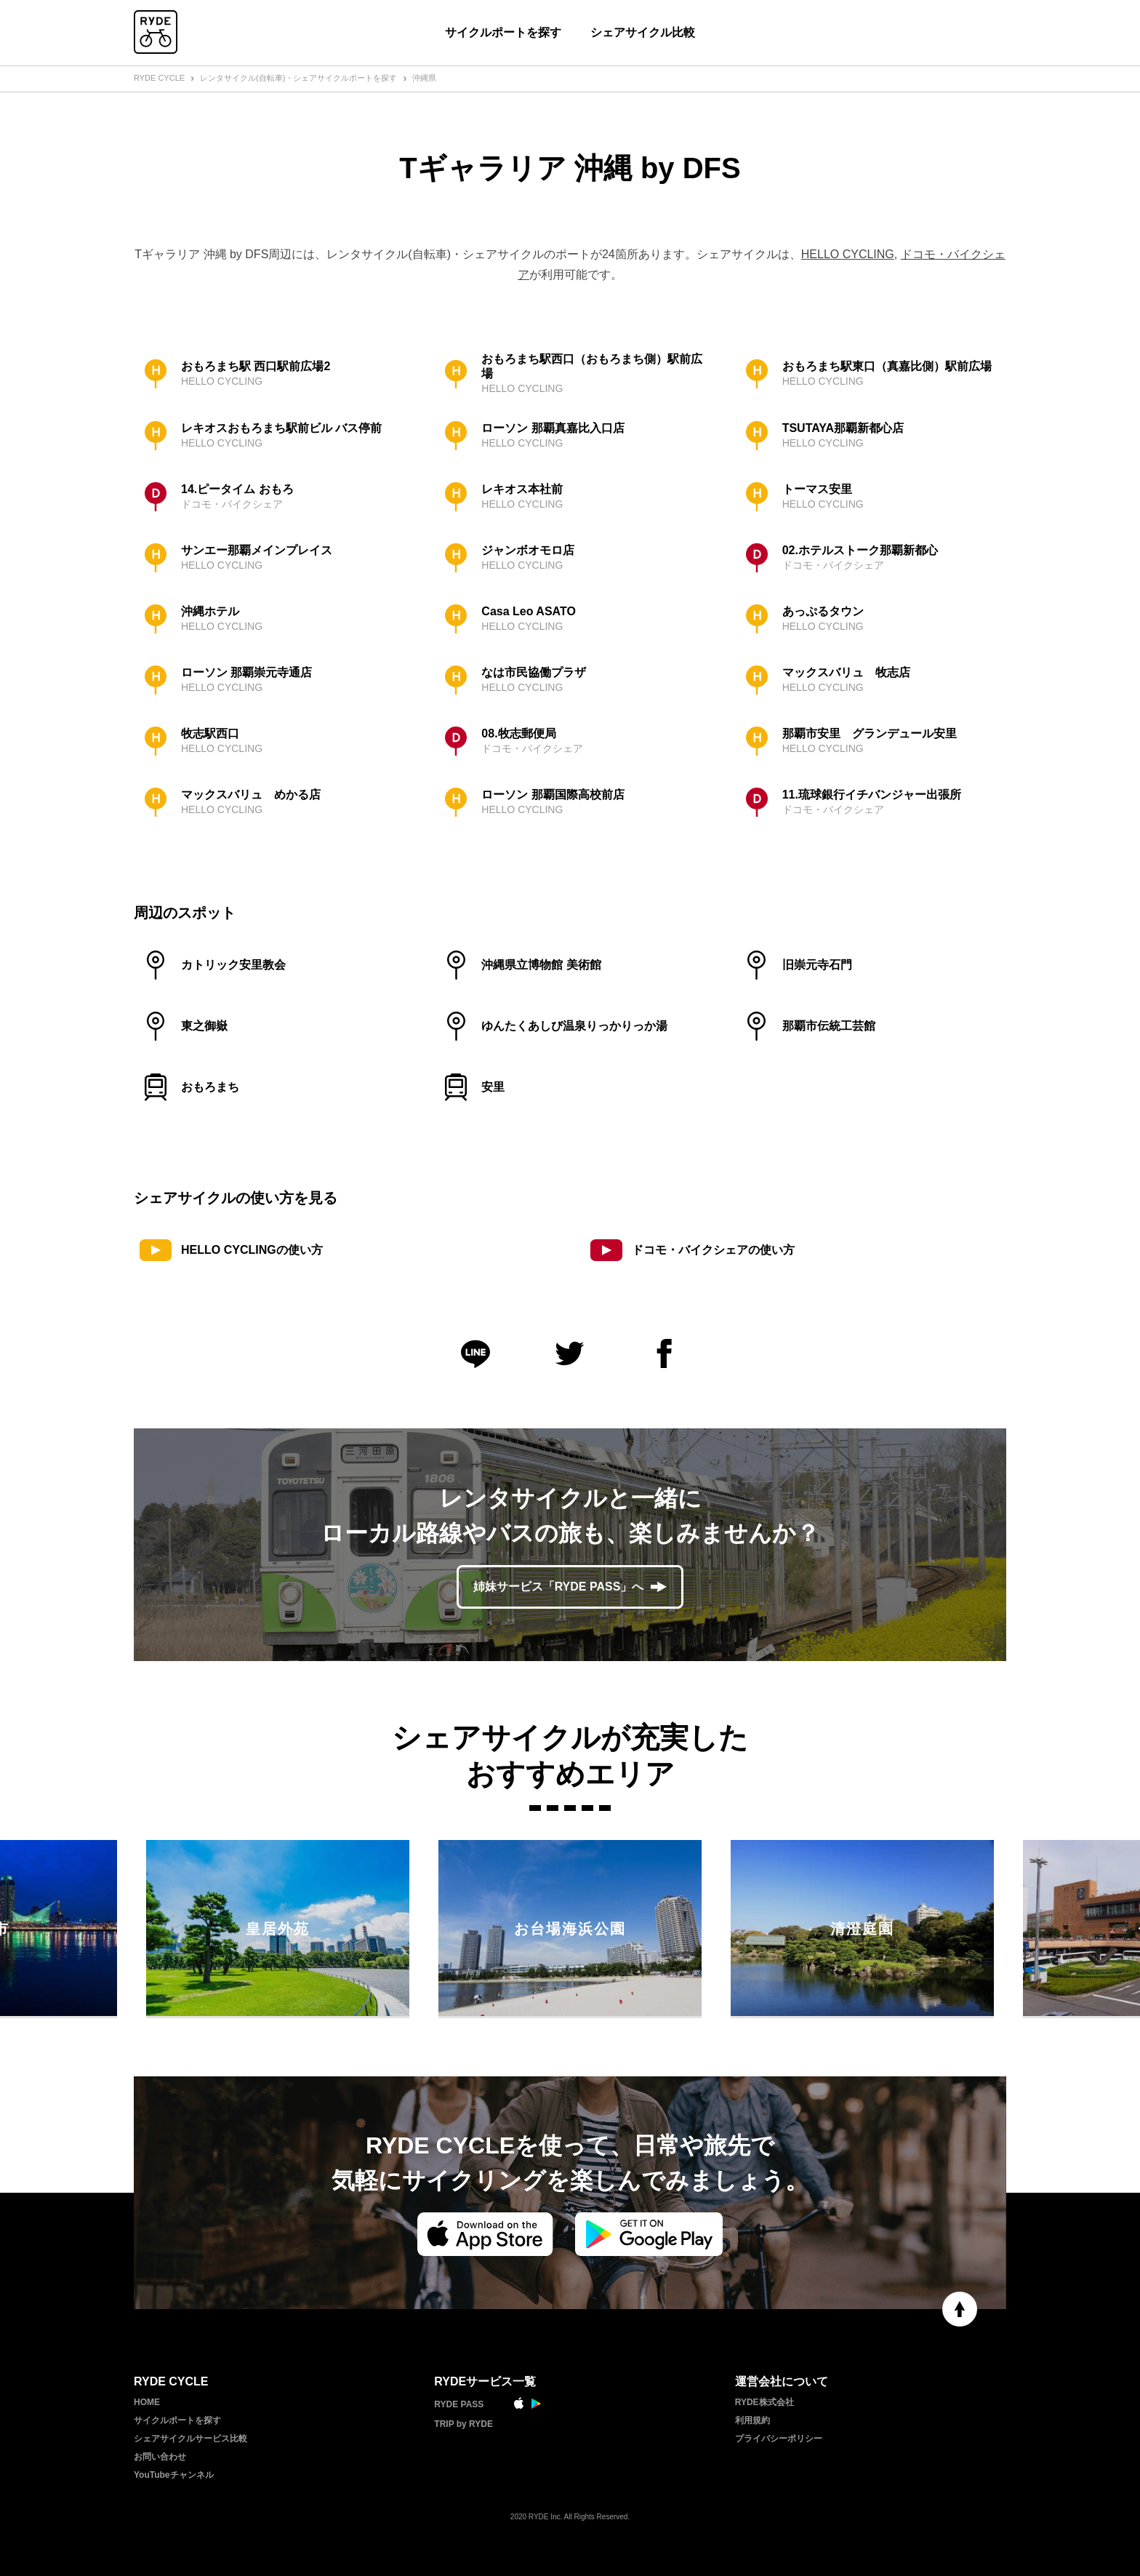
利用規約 (752, 2420)
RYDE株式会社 (764, 2402)
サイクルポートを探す (503, 32)
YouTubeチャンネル (174, 2475)
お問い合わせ (160, 2457)
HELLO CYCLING (847, 254)
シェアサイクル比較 (642, 32)
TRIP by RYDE (463, 2424)
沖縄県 (424, 77)
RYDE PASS (458, 2404)
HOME (147, 2402)
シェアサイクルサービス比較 (190, 2438)
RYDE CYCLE (159, 77)
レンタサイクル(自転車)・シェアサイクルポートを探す (298, 77)
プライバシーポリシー (778, 2438)
